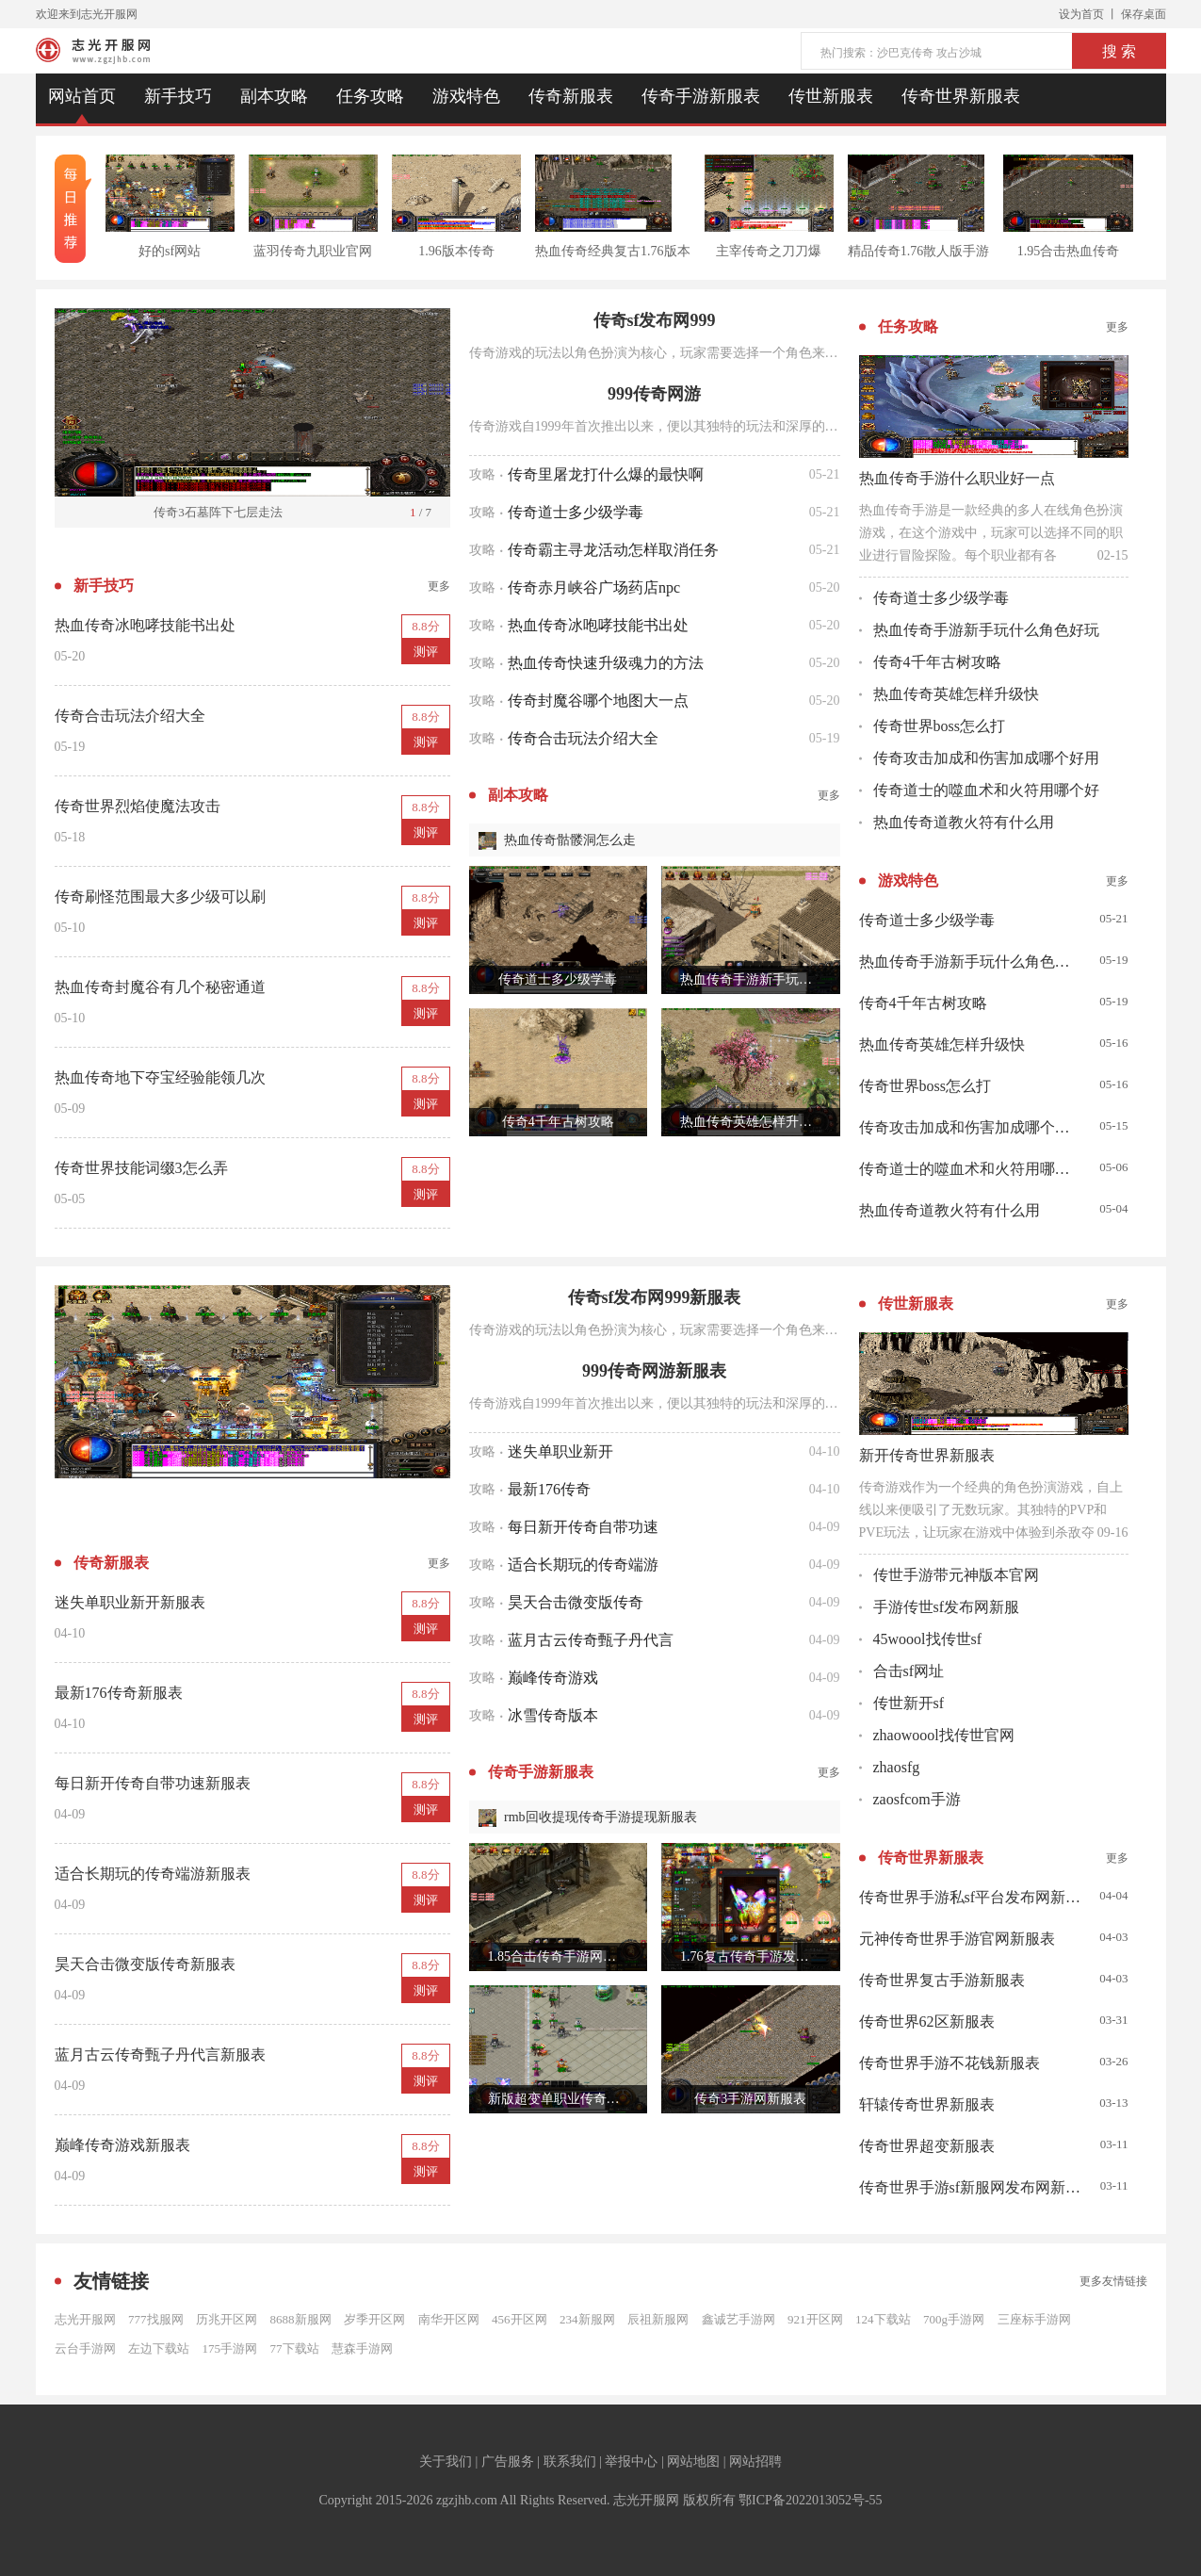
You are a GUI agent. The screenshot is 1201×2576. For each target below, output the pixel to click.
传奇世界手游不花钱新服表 (949, 2063)
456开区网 (519, 2319)
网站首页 (82, 96)
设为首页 (1081, 14)
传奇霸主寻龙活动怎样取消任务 (613, 550)
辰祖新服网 (658, 2319)
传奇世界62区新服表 (927, 2022)
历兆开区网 (226, 2319)
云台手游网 (85, 2348)
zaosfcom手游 (917, 1799)
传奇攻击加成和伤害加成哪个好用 (986, 758)
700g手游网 (953, 2319)
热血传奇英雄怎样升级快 (956, 694)
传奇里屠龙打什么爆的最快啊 (606, 474)
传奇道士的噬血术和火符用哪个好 (986, 790)
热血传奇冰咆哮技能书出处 (598, 625)
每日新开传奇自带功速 (583, 1527)
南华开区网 (448, 2319)
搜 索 (1119, 51)
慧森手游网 (362, 2348)
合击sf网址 (909, 1671)
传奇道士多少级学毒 (575, 512)
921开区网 (815, 2319)
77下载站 (294, 2348)
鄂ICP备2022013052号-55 (810, 2500)
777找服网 (156, 2319)
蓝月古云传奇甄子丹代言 (591, 1640)
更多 (439, 586)
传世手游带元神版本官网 (956, 1575)
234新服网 (587, 2319)
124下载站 (883, 2319)
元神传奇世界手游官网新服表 (957, 1939)
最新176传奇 (549, 1489)
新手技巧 (178, 96)
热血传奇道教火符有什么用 (963, 822)
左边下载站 (158, 2348)
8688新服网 (301, 2319)
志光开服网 (85, 2319)
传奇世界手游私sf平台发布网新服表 (970, 1897)
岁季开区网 (374, 2319)
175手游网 (230, 2348)
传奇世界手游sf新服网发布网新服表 (970, 2187)
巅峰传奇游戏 (553, 1678)
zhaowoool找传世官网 (943, 1735)
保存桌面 (1143, 14)
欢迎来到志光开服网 (87, 14)
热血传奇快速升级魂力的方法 (606, 663)
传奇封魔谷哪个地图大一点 (598, 701)
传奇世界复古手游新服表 (942, 1980)
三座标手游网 (1034, 2319)
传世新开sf (909, 1703)
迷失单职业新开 (560, 1451)
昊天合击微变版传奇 (575, 1602)
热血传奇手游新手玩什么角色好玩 (986, 630)
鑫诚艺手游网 (738, 2319)
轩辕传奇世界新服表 (927, 2104)
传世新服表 (830, 96)
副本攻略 (274, 96)
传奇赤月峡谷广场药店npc (594, 587)
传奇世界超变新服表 (927, 2146)
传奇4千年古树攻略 (937, 662)
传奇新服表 (570, 96)
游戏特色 (466, 96)
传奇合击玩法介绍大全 (583, 738)
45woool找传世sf (927, 1639)
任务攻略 (370, 96)
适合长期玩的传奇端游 (583, 1565)
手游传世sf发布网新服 (946, 1607)
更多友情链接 (1113, 2281)
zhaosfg (896, 1767)
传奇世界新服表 (960, 96)
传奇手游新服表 (700, 96)
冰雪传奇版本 (553, 1715)
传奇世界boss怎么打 (939, 726)
